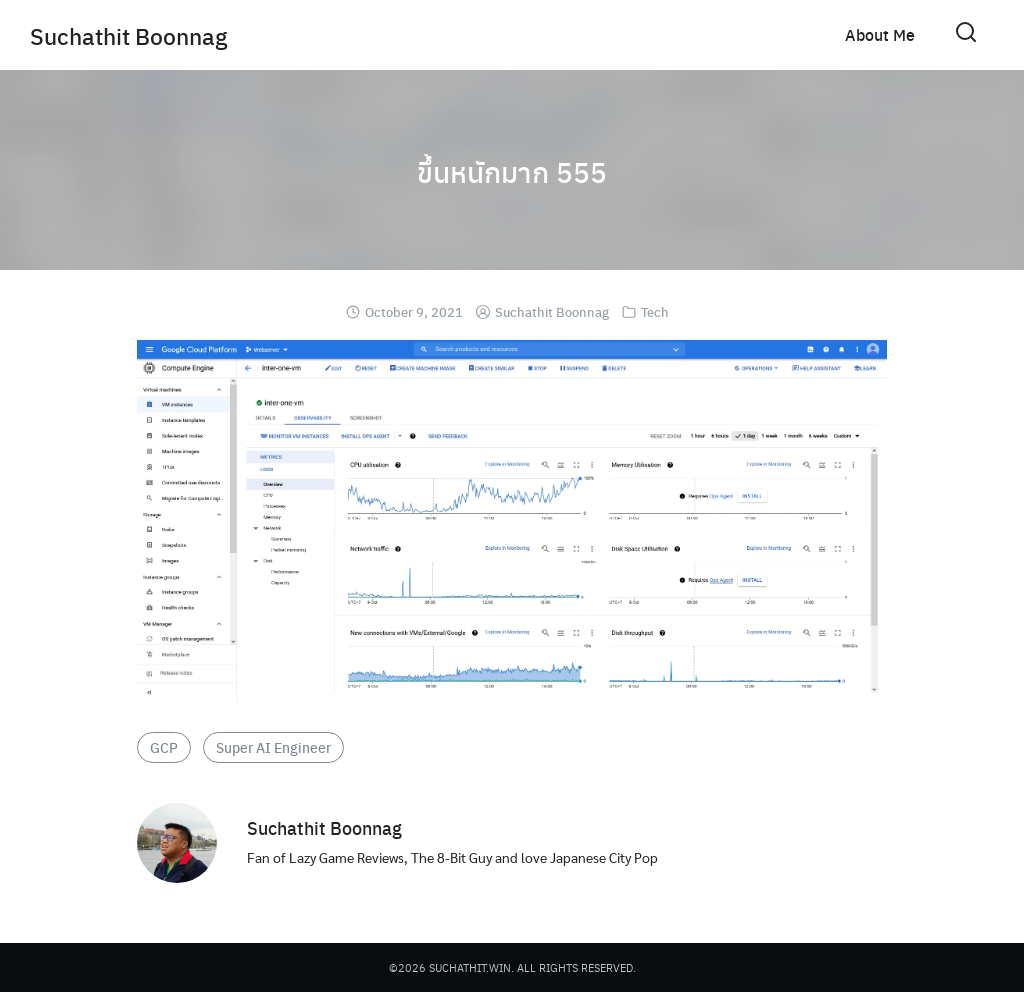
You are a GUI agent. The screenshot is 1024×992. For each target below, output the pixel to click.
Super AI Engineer (273, 747)
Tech (655, 311)
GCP (164, 747)
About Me (880, 34)
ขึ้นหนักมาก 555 (512, 170)
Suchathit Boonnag (133, 35)
